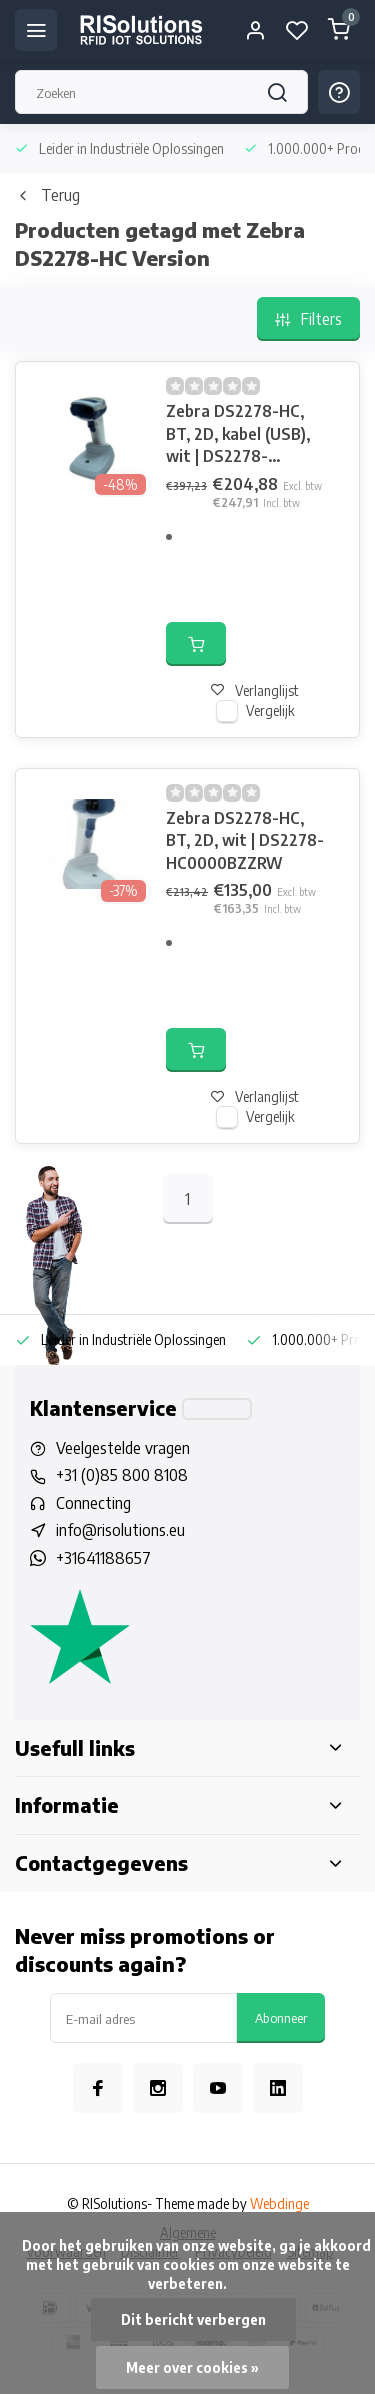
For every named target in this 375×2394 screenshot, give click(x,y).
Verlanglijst (255, 690)
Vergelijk (270, 710)
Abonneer (281, 2017)
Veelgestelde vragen (123, 1448)
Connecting (93, 1503)
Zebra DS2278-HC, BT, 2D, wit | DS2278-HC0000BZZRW (245, 840)
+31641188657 (103, 1558)
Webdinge (279, 2203)
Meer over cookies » (192, 2367)
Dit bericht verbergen (193, 2319)
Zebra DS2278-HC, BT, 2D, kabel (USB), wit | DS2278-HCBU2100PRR (238, 434)
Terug (47, 195)
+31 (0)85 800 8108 (122, 1475)
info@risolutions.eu (120, 1530)
